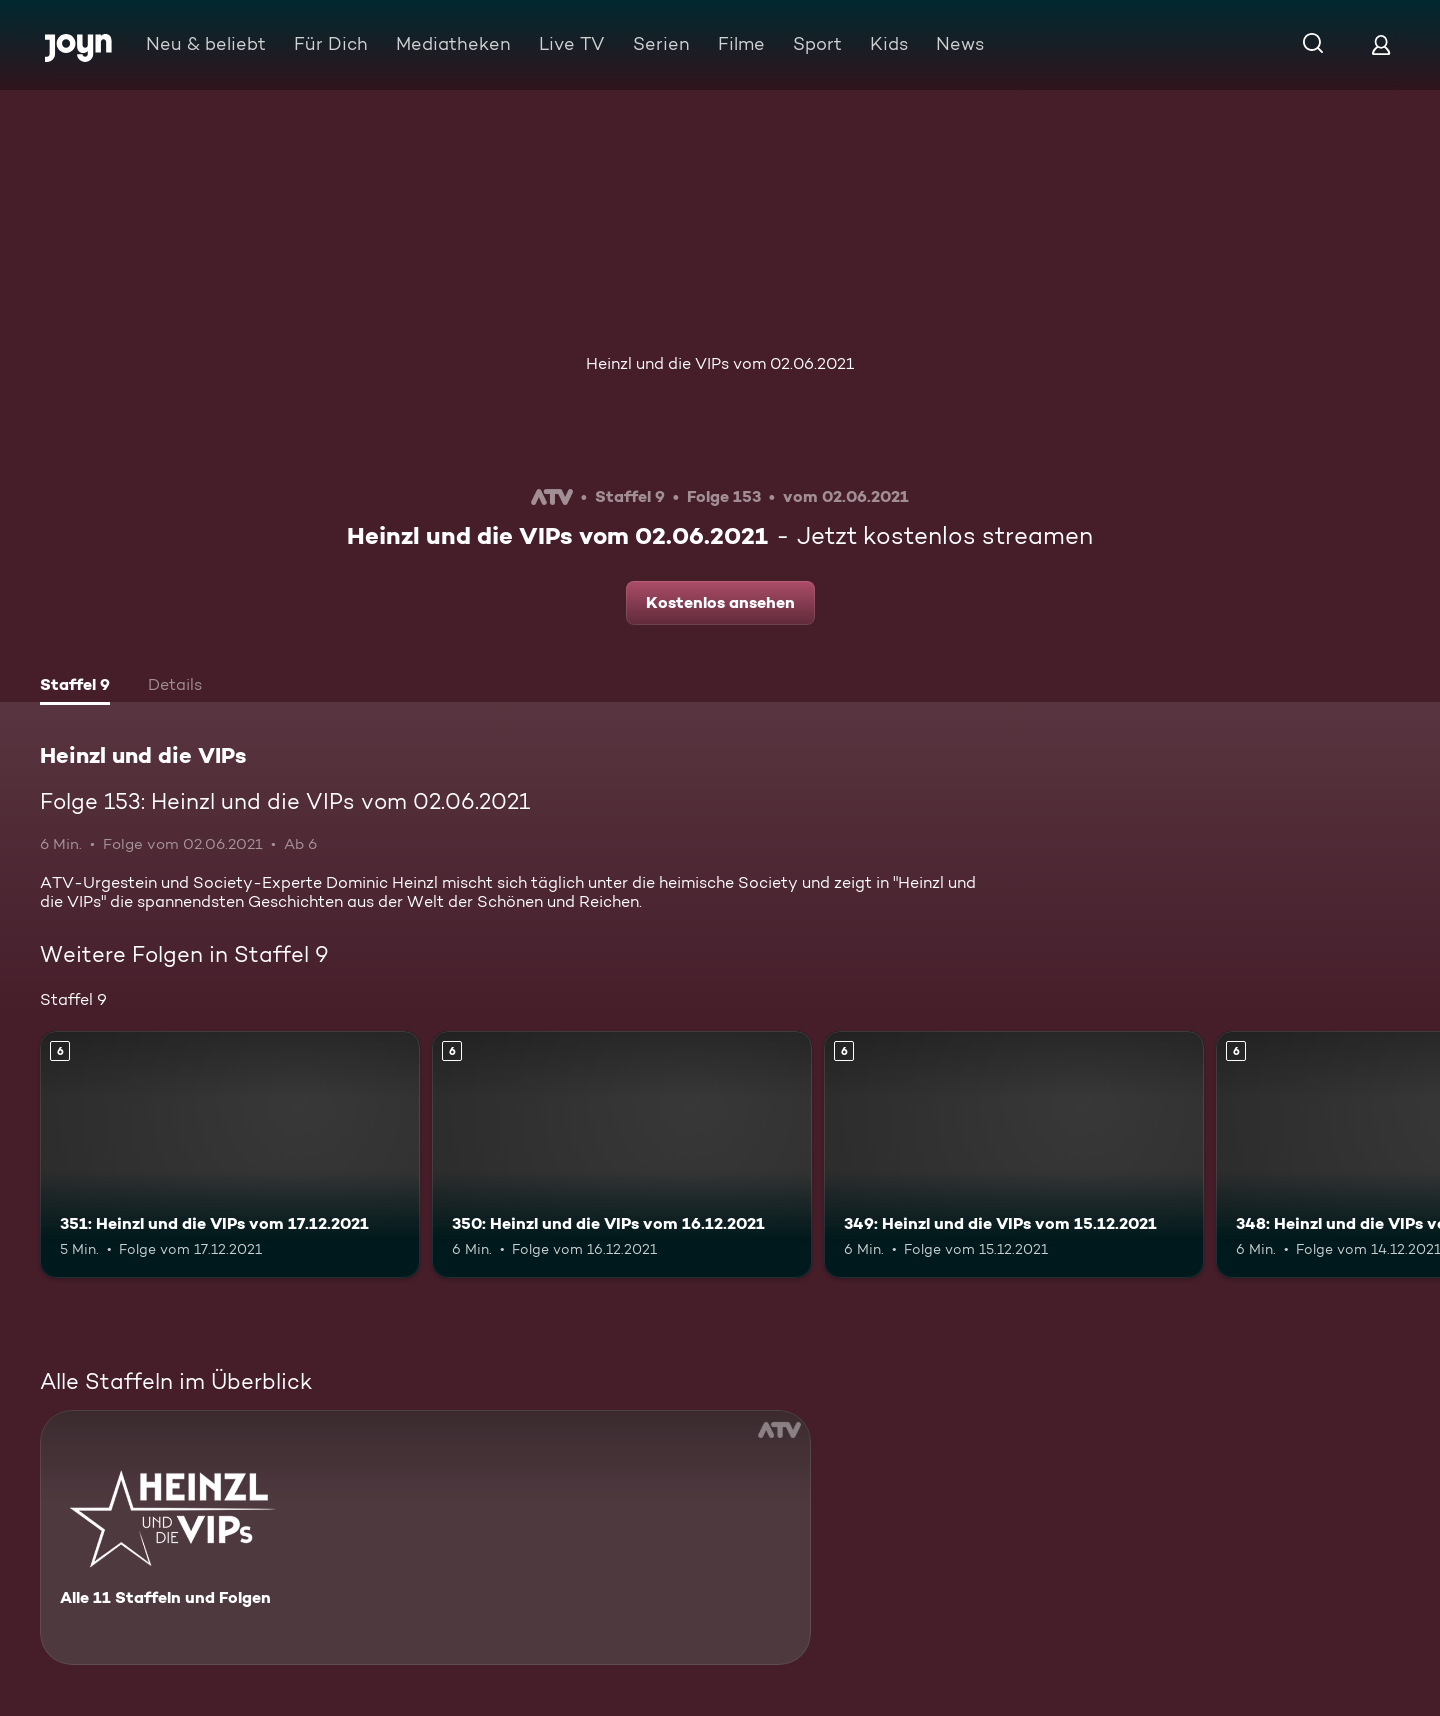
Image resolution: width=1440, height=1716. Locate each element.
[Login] (1381, 44)
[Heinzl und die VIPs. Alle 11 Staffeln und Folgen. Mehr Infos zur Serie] (425, 1537)
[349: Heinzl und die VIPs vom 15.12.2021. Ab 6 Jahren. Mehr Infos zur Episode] (1014, 1154)
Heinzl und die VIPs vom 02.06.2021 (720, 363)
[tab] (75, 687)
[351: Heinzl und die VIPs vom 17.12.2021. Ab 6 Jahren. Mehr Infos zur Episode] (230, 1154)
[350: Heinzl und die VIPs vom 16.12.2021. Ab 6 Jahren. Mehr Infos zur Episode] (622, 1154)
